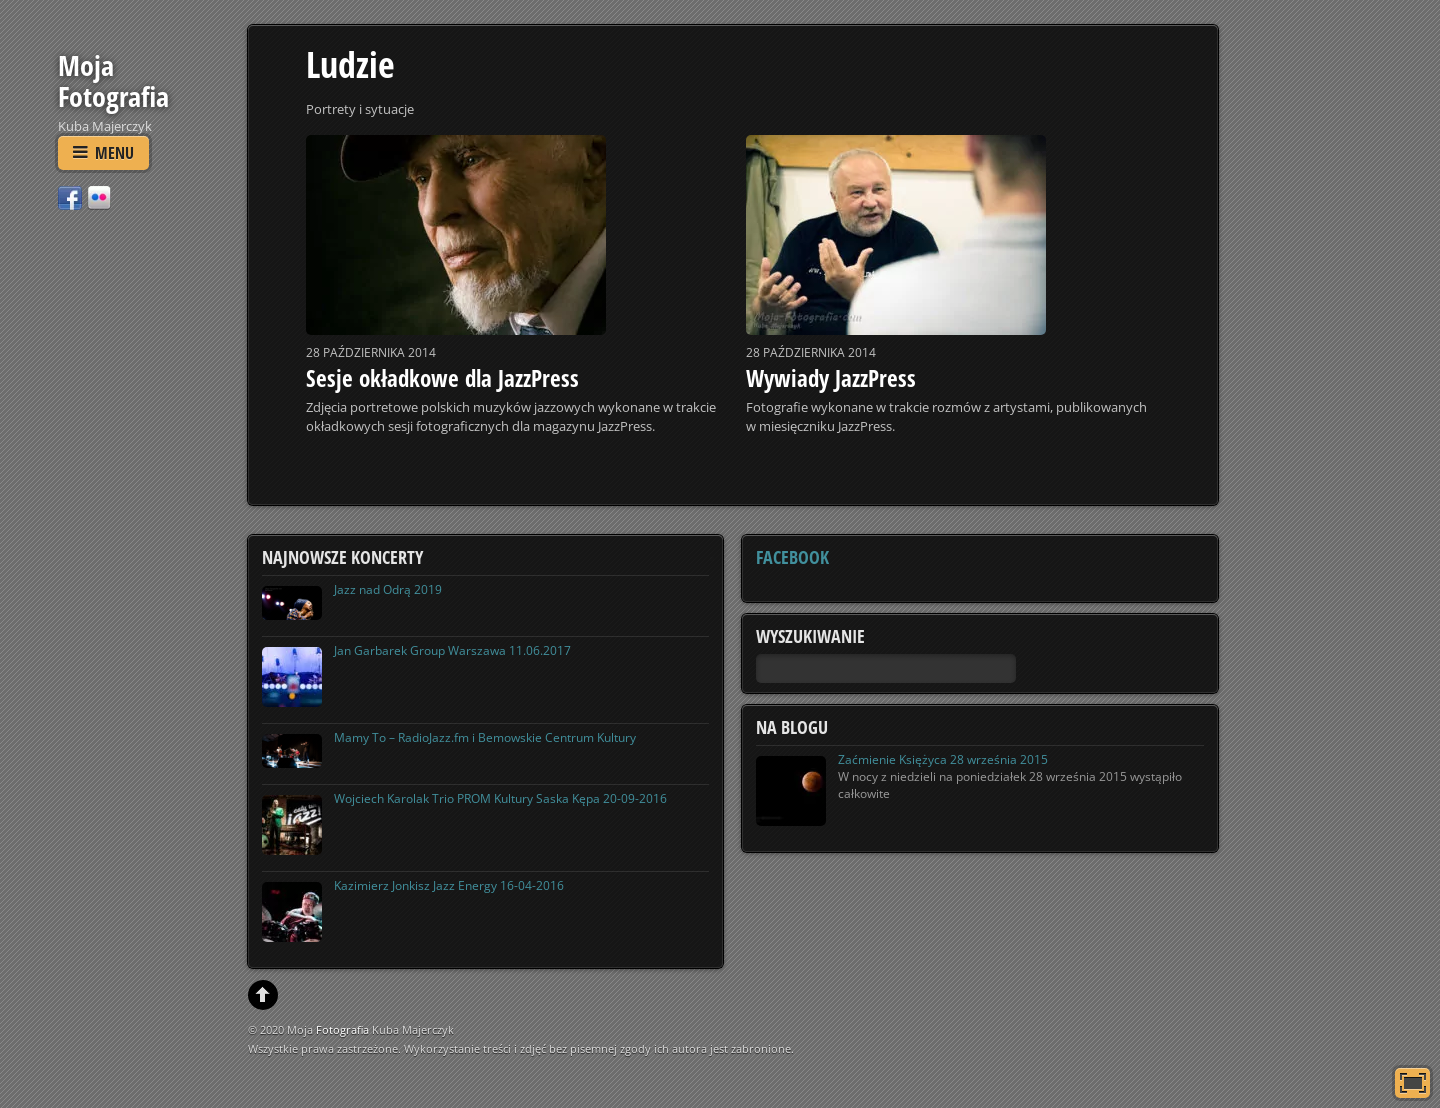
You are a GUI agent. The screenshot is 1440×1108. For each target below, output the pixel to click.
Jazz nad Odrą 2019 (388, 589)
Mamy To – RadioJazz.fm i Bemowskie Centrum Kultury (485, 737)
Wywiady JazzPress (831, 378)
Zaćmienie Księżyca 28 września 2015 (943, 759)
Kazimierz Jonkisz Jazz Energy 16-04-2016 (449, 885)
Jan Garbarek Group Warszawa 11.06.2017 (452, 650)
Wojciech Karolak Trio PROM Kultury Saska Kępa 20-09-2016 (500, 798)
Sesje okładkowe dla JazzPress (442, 378)
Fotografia (342, 1029)
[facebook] (70, 196)
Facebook (792, 557)
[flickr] (99, 196)
